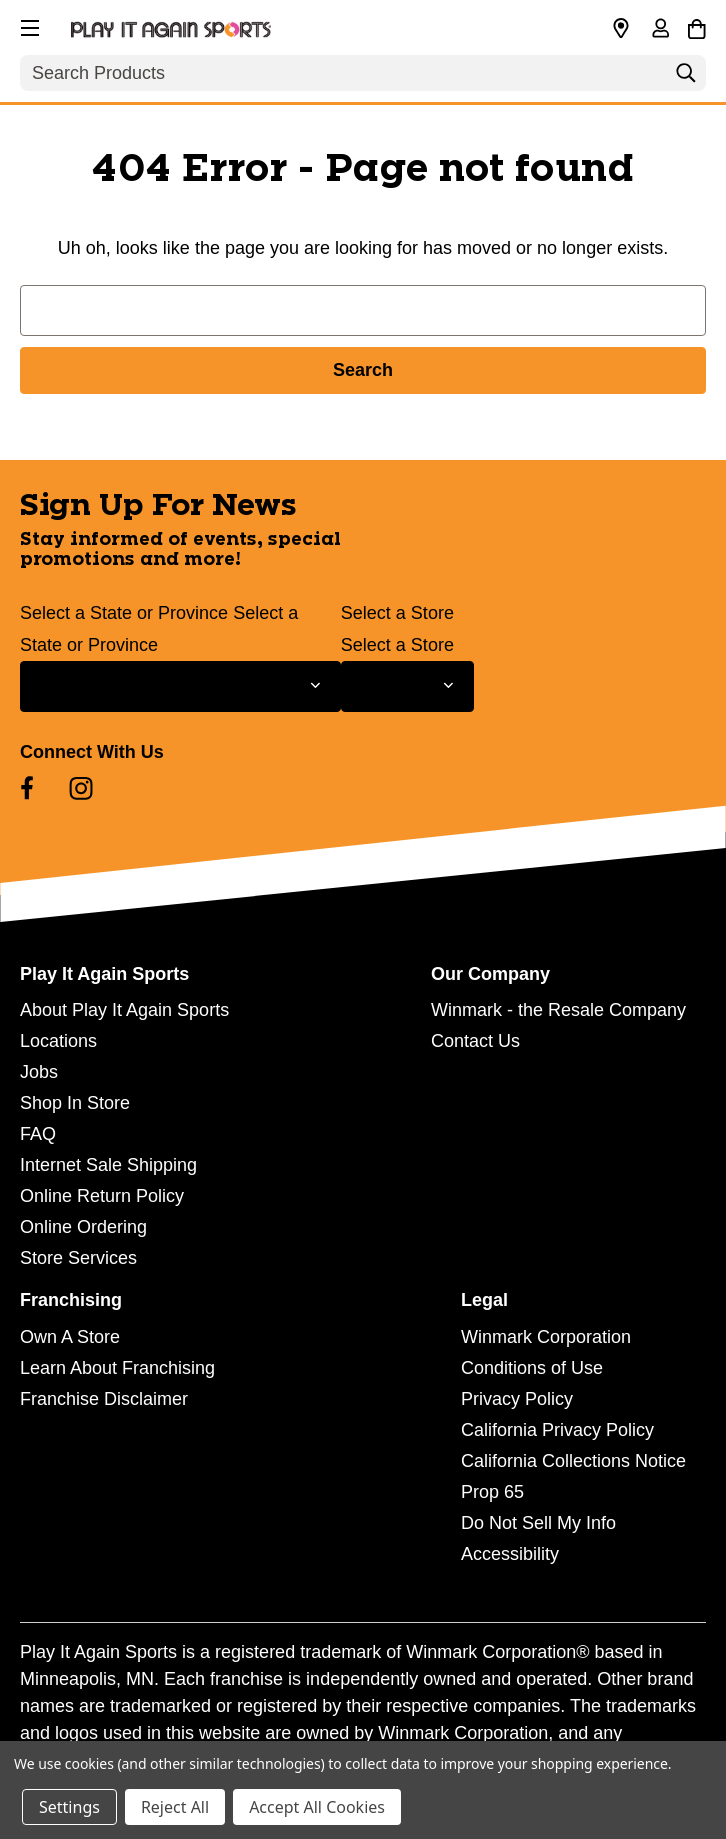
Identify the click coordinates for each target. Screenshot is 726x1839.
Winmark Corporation (546, 1337)
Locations (58, 1041)
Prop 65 (492, 1492)
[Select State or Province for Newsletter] (180, 686)
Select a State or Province (124, 613)
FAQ (38, 1134)
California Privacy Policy (557, 1430)
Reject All (175, 1807)
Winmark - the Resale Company (558, 1010)
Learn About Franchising (117, 1368)
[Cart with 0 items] (696, 26)
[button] (28, 25)
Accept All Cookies (317, 1807)
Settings (69, 1807)
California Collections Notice (573, 1461)
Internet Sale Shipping (108, 1165)
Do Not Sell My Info (538, 1523)
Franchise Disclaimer (104, 1399)
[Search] (686, 78)
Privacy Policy (517, 1399)
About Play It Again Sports (124, 1010)
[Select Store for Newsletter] (407, 686)
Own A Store (70, 1337)
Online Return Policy (102, 1196)
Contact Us (475, 1041)
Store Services (78, 1258)
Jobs (39, 1072)
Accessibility (510, 1554)
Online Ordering (83, 1227)
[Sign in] (660, 30)
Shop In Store (75, 1103)
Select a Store (397, 613)
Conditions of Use (532, 1368)
